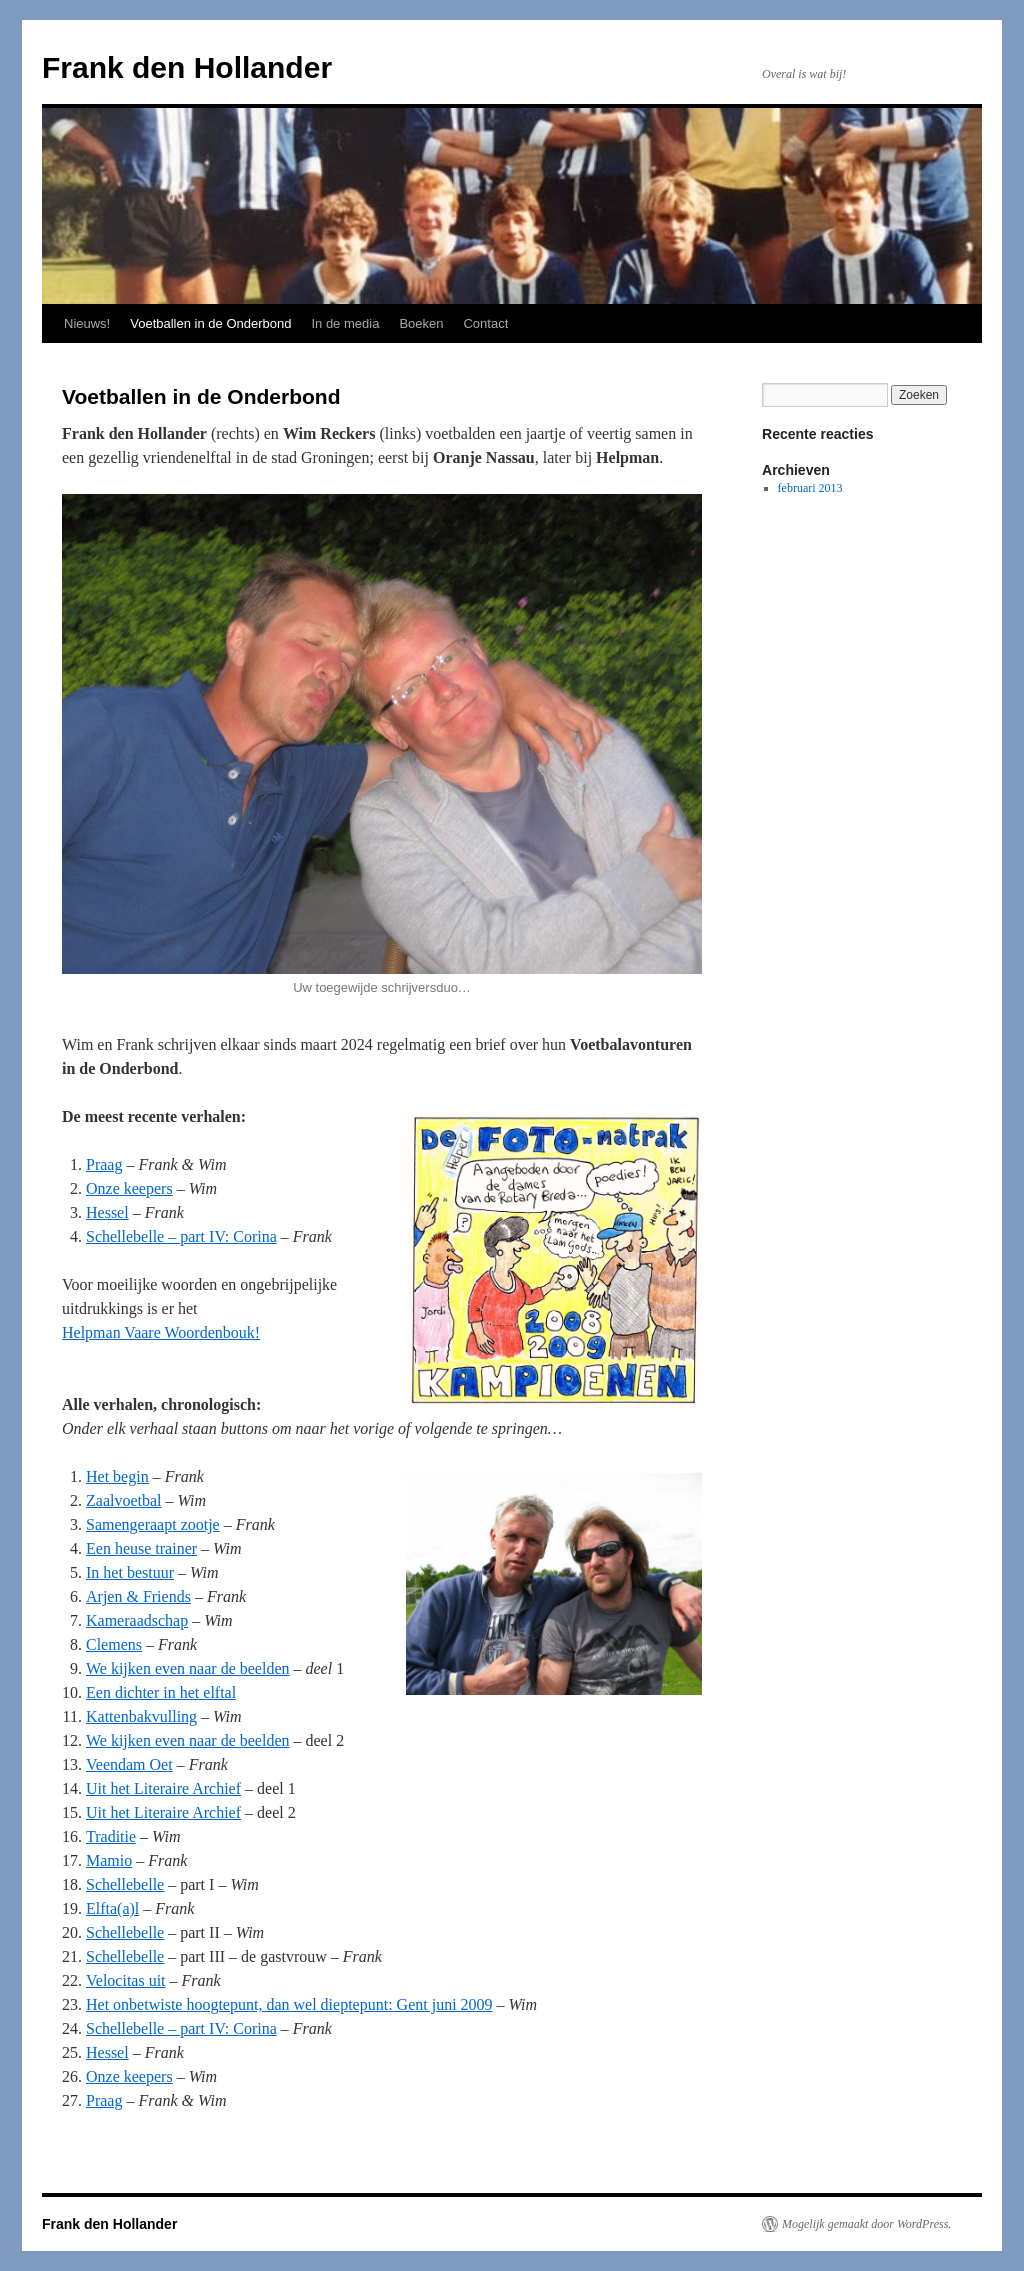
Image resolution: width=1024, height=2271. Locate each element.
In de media (345, 323)
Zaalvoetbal (124, 1500)
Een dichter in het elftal (161, 1692)
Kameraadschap (137, 1620)
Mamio (109, 1860)
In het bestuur (130, 1572)
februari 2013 (810, 488)
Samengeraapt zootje (153, 1524)
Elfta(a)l (112, 1908)
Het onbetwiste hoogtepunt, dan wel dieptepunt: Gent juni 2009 (289, 2004)
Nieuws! (87, 323)
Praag (104, 1164)
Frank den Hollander (187, 67)
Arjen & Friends (138, 1596)
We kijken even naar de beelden (188, 1668)
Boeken (421, 323)
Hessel (107, 1212)
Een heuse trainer (141, 1548)
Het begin (117, 1476)
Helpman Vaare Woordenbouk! (161, 1332)
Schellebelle (125, 1884)
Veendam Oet (129, 1764)
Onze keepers (129, 1188)
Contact (485, 323)
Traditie (111, 1836)
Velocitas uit (126, 1980)
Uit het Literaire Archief (163, 1788)
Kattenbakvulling (141, 1716)
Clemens (114, 1644)
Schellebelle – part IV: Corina (181, 1236)
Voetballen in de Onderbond (210, 323)
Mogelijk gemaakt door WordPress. (866, 2224)
